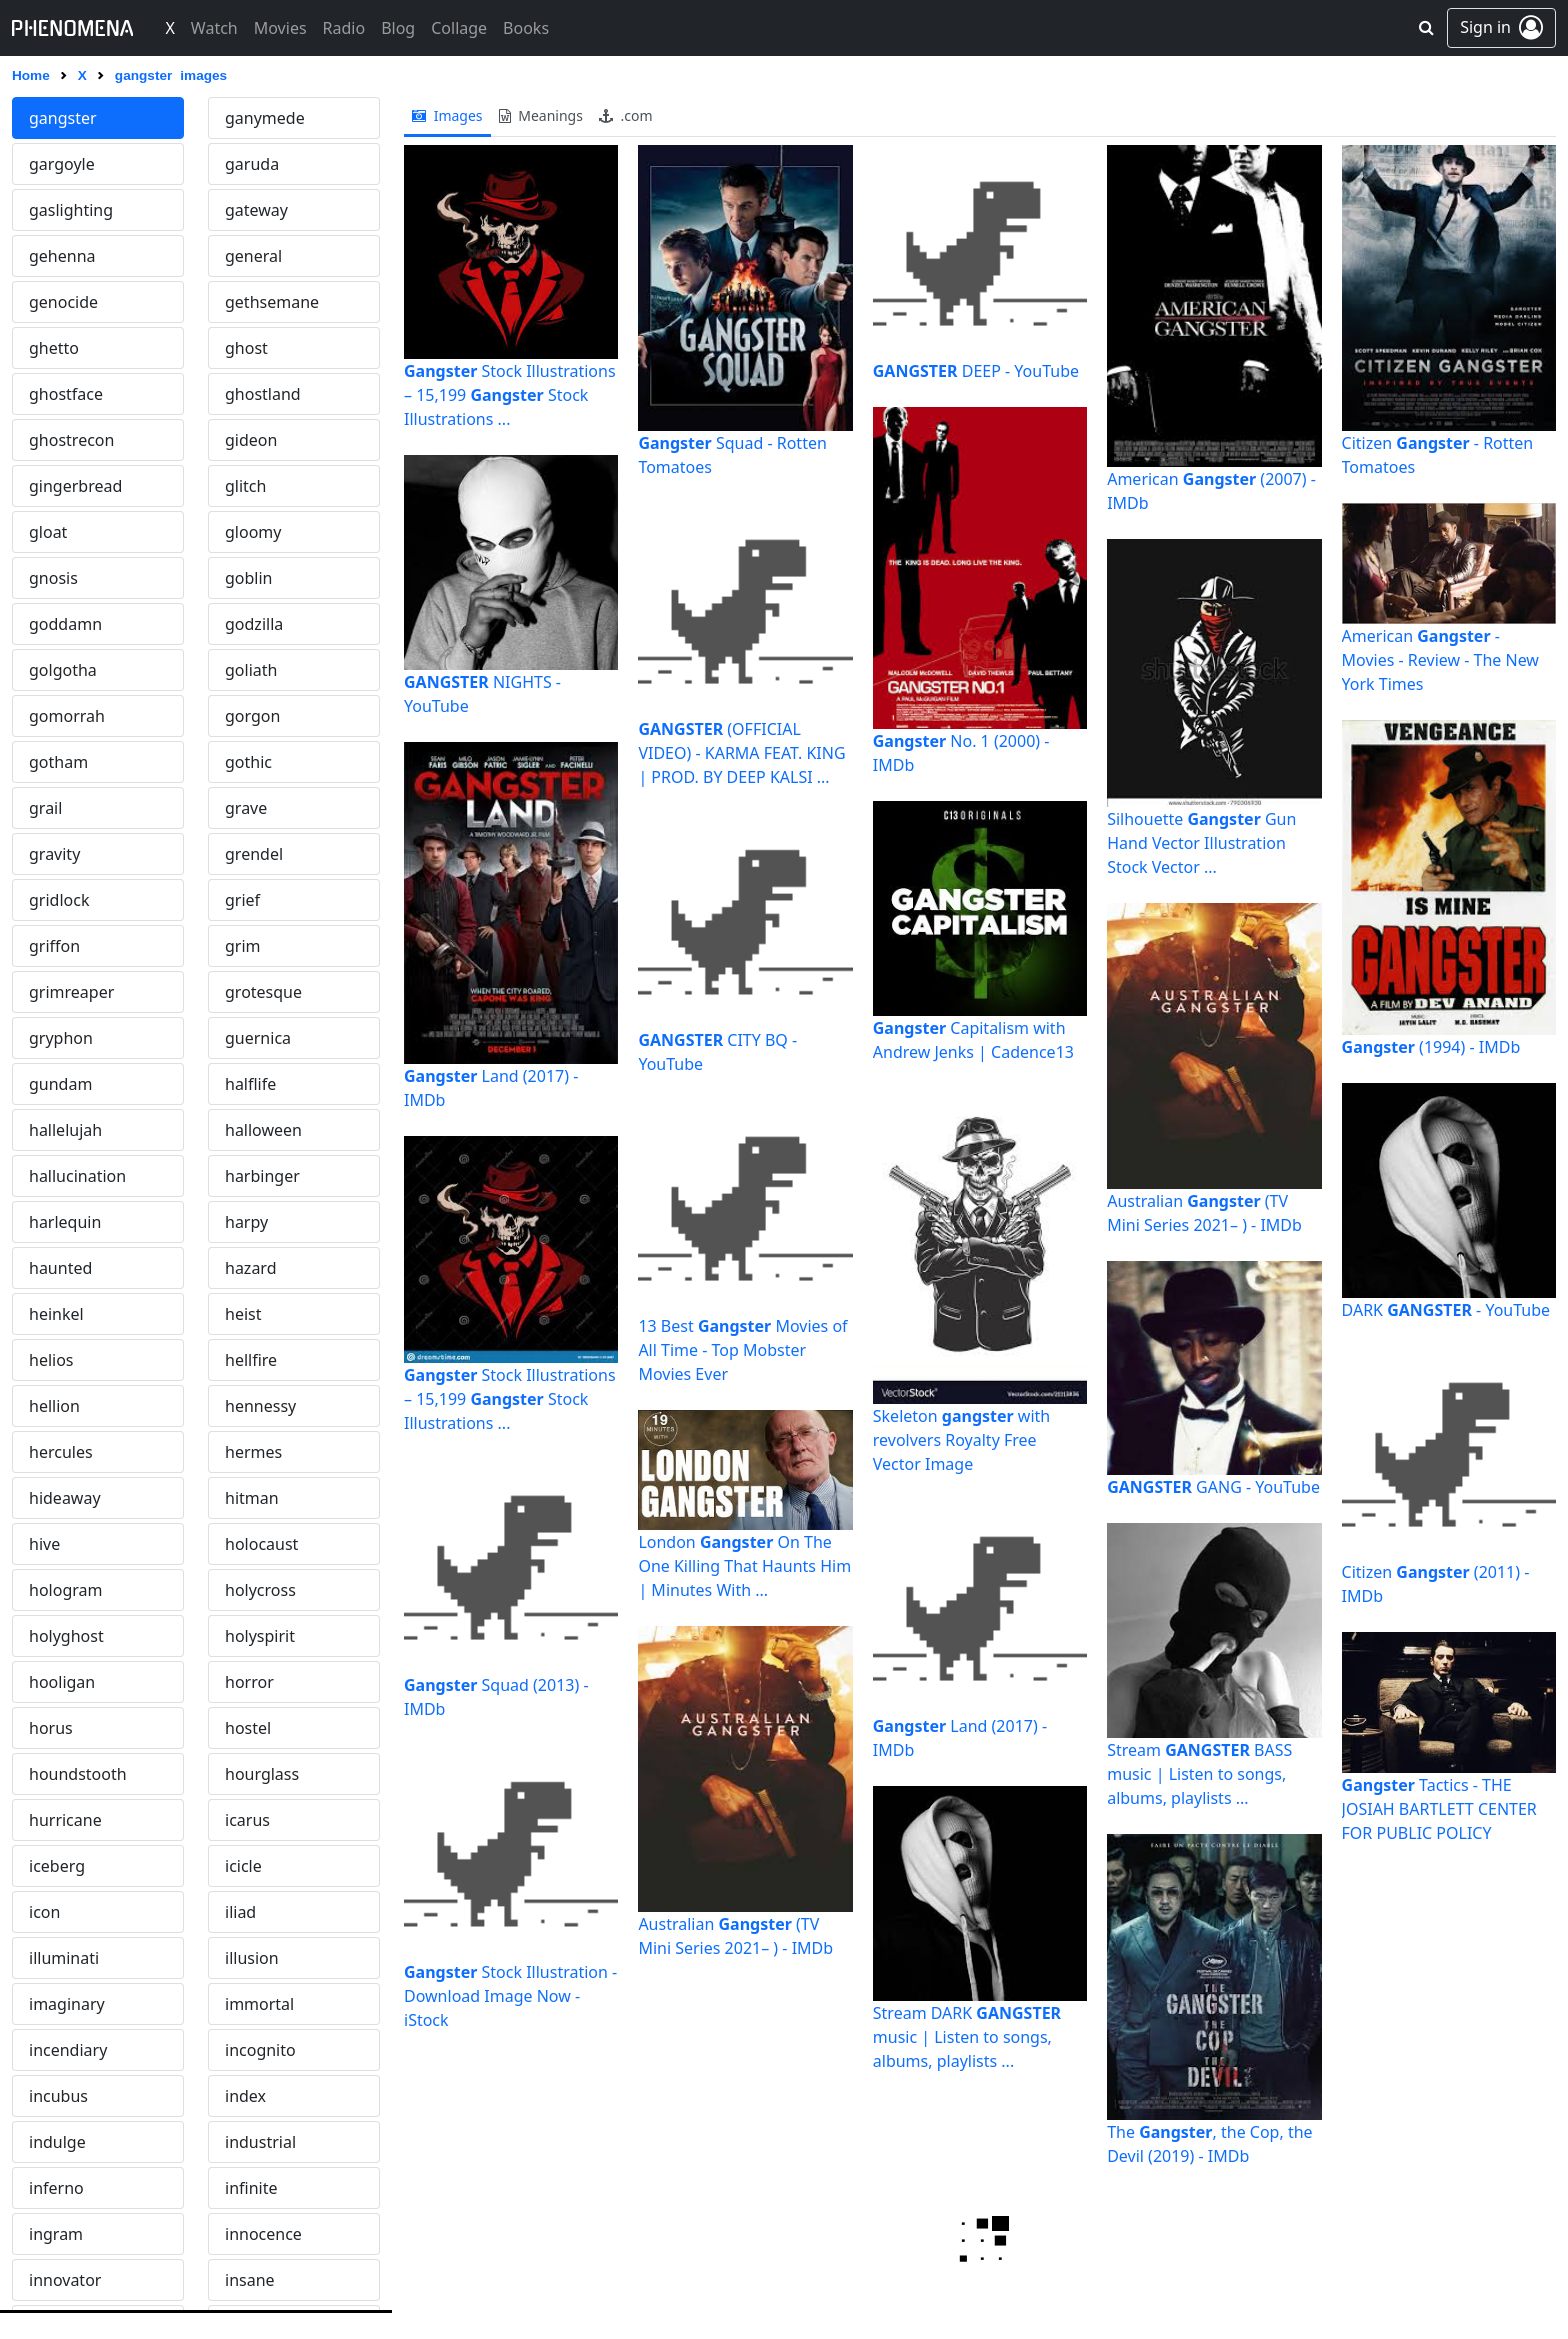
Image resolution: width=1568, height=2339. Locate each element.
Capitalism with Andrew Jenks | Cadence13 (973, 1040)
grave (246, 808)
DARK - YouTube (1446, 1310)
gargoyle (62, 164)
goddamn (65, 624)
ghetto (54, 348)
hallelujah (65, 1130)
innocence (263, 2234)
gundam (60, 1084)
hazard (251, 1268)
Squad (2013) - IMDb (496, 1697)
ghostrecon (71, 440)
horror (249, 1682)
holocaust (261, 1544)
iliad (240, 1912)
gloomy (253, 532)
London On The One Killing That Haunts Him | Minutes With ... (744, 1566)
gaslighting (71, 210)
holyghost (66, 1636)
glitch (245, 486)
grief (242, 900)
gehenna (62, 256)
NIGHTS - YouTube (482, 694)
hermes (253, 1452)
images (447, 115)
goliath (251, 670)
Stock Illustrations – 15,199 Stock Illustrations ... (510, 395)
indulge (57, 2142)
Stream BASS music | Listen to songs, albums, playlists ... (1199, 1774)
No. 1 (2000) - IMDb (961, 753)
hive (44, 1544)
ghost (246, 348)
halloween (263, 1130)
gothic (248, 762)
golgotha (63, 670)
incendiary (68, 2050)
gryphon (61, 1038)
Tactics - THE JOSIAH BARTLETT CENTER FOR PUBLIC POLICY (1439, 1809)
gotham (58, 762)
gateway (256, 210)
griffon (54, 946)
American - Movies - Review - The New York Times (1440, 660)
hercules (61, 1452)
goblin (249, 578)
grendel (254, 854)
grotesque (263, 992)
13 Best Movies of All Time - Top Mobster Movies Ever (742, 1350)
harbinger (262, 1176)
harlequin (65, 1222)
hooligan (62, 1682)
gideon (251, 440)
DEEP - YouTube (976, 371)
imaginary (67, 2004)
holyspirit (260, 1636)
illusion (252, 1958)
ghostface (66, 394)
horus (51, 1728)
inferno (56, 2188)
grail (45, 808)
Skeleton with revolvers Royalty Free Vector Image (961, 1440)
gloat (48, 532)
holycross (260, 1590)
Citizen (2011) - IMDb (1436, 1584)
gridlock (59, 900)
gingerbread (75, 486)
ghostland (263, 394)
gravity (54, 854)
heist (243, 1314)
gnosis (53, 578)
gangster (63, 118)
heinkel (56, 1314)
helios (51, 1360)
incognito (260, 2050)
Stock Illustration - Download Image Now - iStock (510, 1996)
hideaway (65, 1498)
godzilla (254, 624)
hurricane (65, 1820)
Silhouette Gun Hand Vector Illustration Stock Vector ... (1201, 843)
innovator (65, 2280)
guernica (258, 1038)
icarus (247, 1820)
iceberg (57, 1866)
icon (44, 1912)
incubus (58, 2096)
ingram (56, 2234)
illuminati (64, 1958)
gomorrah (67, 716)
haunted (60, 1268)
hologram (65, 1590)
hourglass (262, 1774)
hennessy (260, 1406)
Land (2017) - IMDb (491, 1088)
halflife (250, 1084)
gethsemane (272, 302)
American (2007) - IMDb (1211, 491)
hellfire (251, 1360)
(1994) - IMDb (1431, 1047)
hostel (248, 1728)
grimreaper (71, 992)
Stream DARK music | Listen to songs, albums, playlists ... (967, 2037)
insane (250, 2280)
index (245, 2096)
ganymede (265, 118)
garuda (252, 164)
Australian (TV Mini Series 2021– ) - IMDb (735, 1936)
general (253, 256)
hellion (54, 1406)
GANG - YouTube (1213, 1487)
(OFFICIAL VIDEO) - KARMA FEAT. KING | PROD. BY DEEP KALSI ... (741, 753)
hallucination (77, 1176)
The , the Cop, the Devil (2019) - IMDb (1209, 2144)
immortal (259, 2004)
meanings (541, 115)
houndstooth (78, 1774)
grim (243, 946)
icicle (243, 1866)
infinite (251, 2188)
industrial (260, 2142)
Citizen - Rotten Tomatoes (1438, 455)
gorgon (252, 716)
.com (626, 115)
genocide (63, 302)
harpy (246, 1222)
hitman (252, 1498)
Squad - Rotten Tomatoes (732, 455)
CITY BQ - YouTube (717, 1052)
